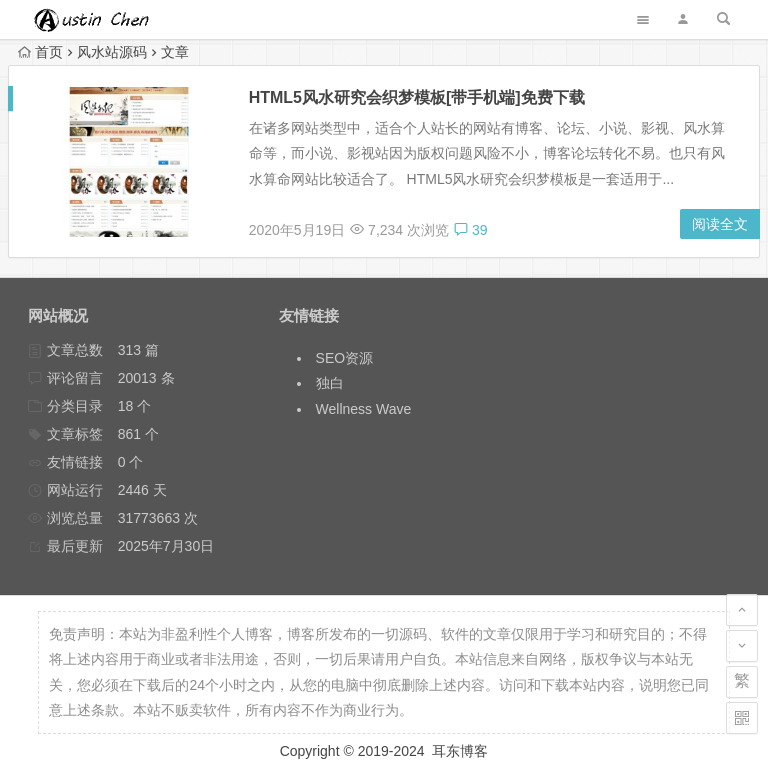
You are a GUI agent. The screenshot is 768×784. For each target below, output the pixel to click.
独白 (330, 383)
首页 (40, 52)
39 (470, 230)
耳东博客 (460, 751)
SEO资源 (345, 358)
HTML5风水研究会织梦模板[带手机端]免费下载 (417, 97)
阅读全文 (720, 224)
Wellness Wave (364, 409)
